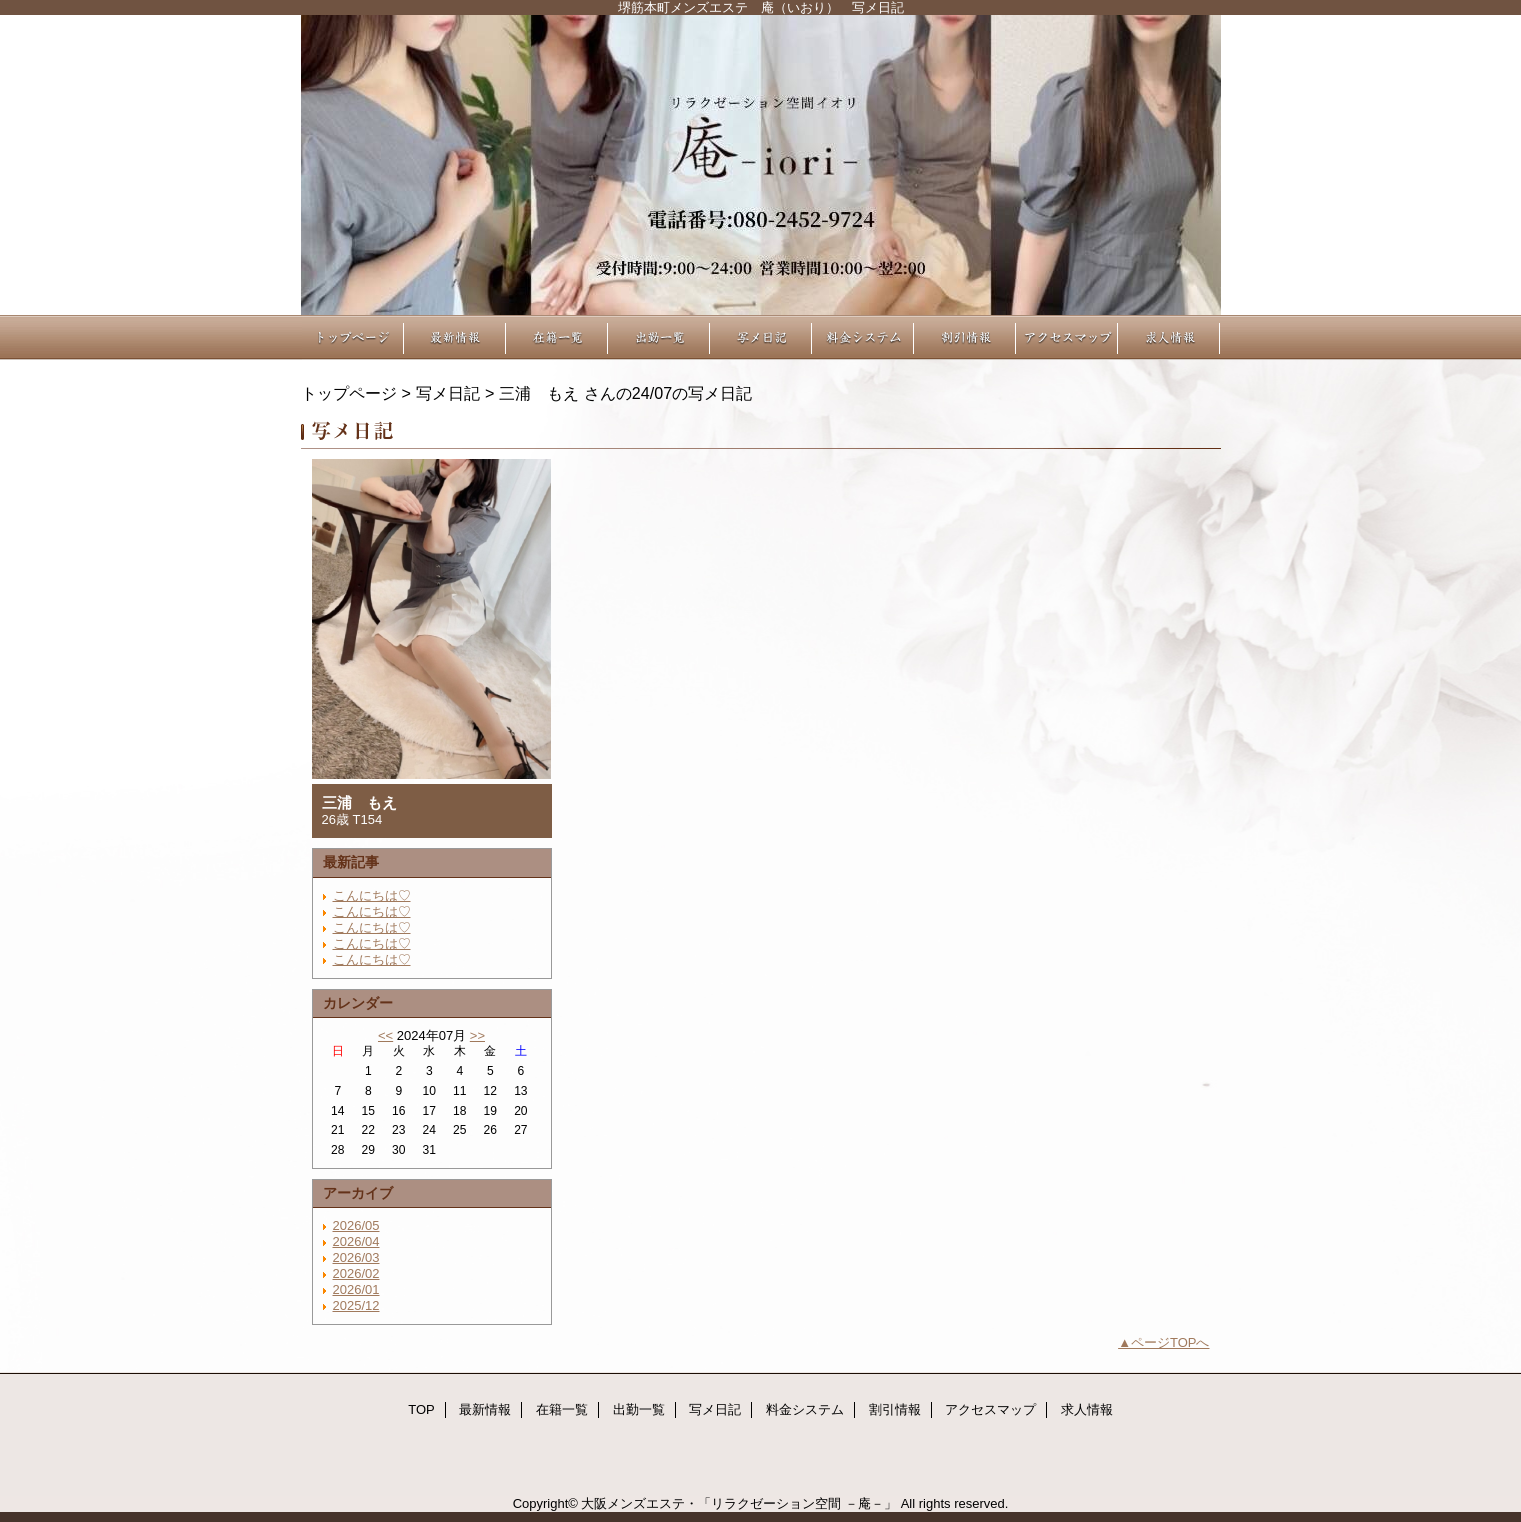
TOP (353, 337)
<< (385, 1035)
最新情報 (455, 337)
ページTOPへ (1170, 1342)
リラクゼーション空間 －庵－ (761, 165)
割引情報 (965, 337)
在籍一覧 (557, 337)
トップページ (349, 393)
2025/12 (356, 1305)
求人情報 (1169, 337)
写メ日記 (761, 337)
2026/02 (356, 1273)
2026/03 (356, 1257)
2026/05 (356, 1225)
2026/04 (356, 1241)
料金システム (863, 337)
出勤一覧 (659, 337)
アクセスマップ (1067, 337)
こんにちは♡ (372, 895)
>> (477, 1035)
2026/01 (356, 1289)
